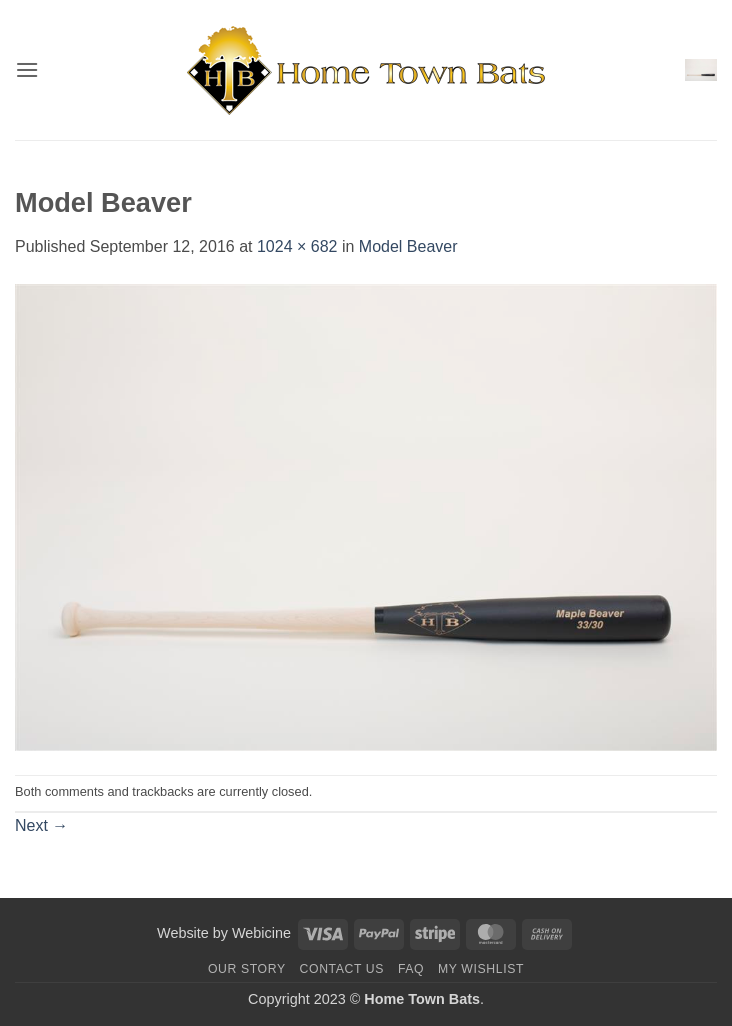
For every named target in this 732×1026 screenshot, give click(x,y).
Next (41, 825)
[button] (27, 69)
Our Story (247, 969)
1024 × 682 (297, 246)
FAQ (411, 969)
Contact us (342, 969)
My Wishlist (481, 969)
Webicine (261, 933)
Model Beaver (408, 246)
